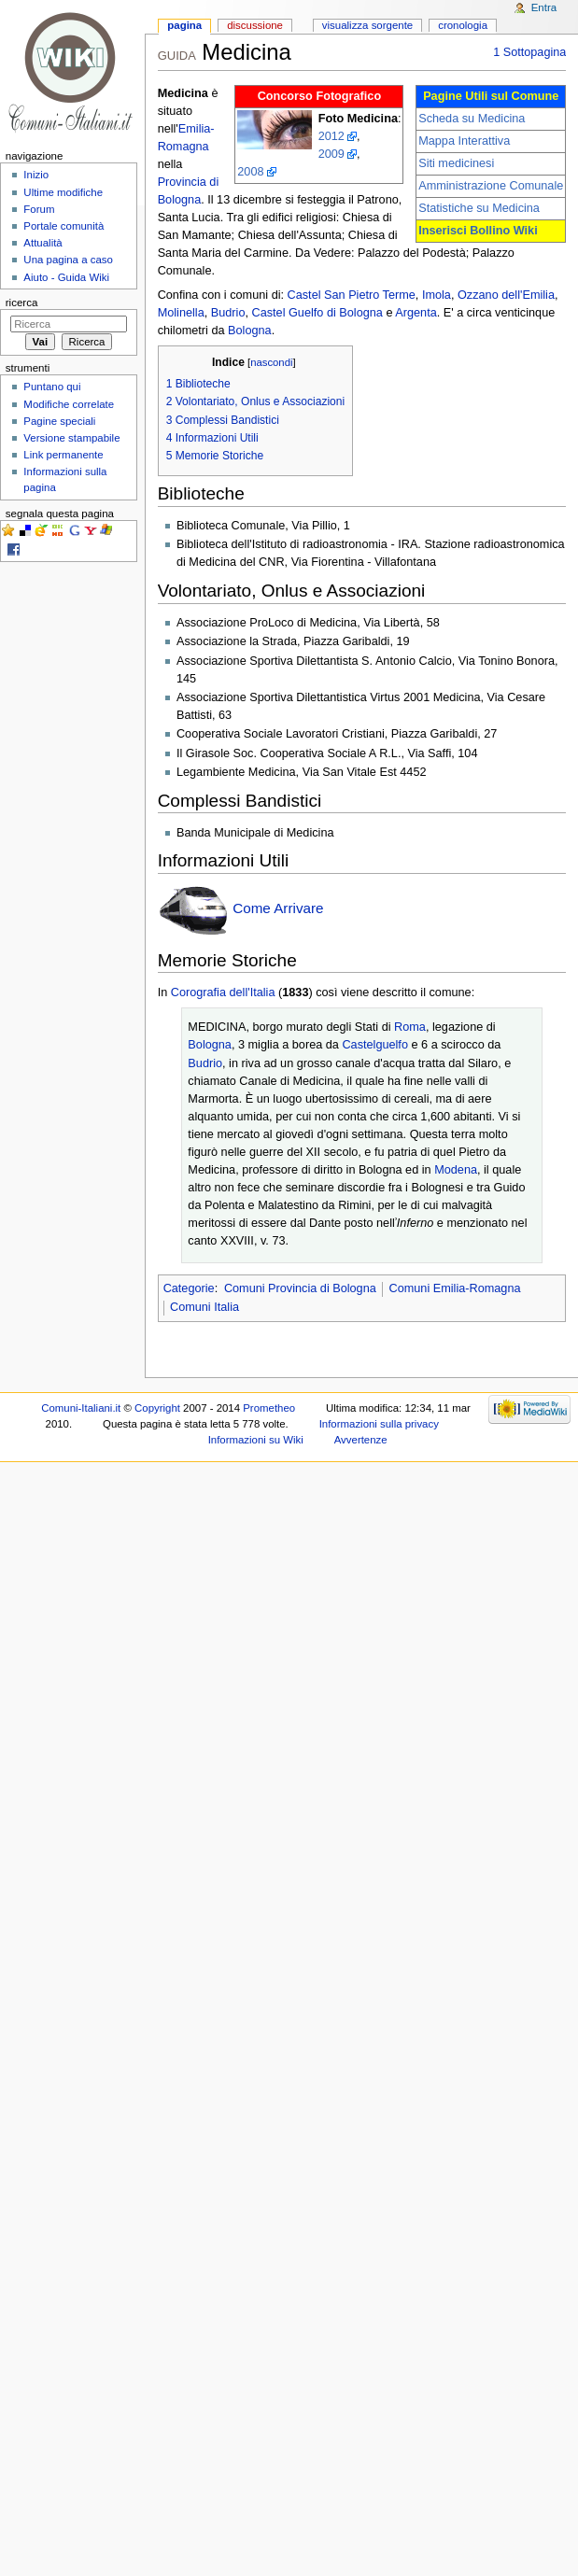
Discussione (255, 25)
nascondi (271, 362)
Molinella (181, 312)
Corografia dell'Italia (223, 992)
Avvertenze (361, 1439)
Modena (455, 1169)
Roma (410, 1027)
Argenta (415, 312)
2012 (331, 136)
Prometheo (269, 1408)
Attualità (42, 242)
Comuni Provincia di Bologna (300, 1288)
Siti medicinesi (456, 163)
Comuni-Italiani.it (80, 1408)
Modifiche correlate (68, 404)
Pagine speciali (59, 421)
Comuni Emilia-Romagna (454, 1288)
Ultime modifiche (63, 192)
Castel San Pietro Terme (352, 295)
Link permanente (63, 454)
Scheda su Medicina (471, 118)
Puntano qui (51, 386)
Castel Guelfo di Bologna (317, 312)
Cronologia (462, 25)
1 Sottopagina (529, 52)
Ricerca (22, 302)
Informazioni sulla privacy (379, 1423)
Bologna (250, 330)
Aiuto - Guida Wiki (66, 277)
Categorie (189, 1288)
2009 (331, 154)
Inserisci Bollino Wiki (478, 230)
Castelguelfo (375, 1044)
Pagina (184, 25)
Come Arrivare (278, 908)
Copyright (157, 1408)
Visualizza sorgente (367, 25)
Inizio (36, 174)
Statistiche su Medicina (479, 208)
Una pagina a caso (68, 259)
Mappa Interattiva (464, 141)
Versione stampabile (71, 437)
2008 (250, 171)
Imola (436, 295)
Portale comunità (63, 226)
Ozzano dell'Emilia (506, 295)
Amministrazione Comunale (490, 185)
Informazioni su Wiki (255, 1439)
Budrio (228, 312)
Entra (544, 7)
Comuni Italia (204, 1307)
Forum (38, 209)
